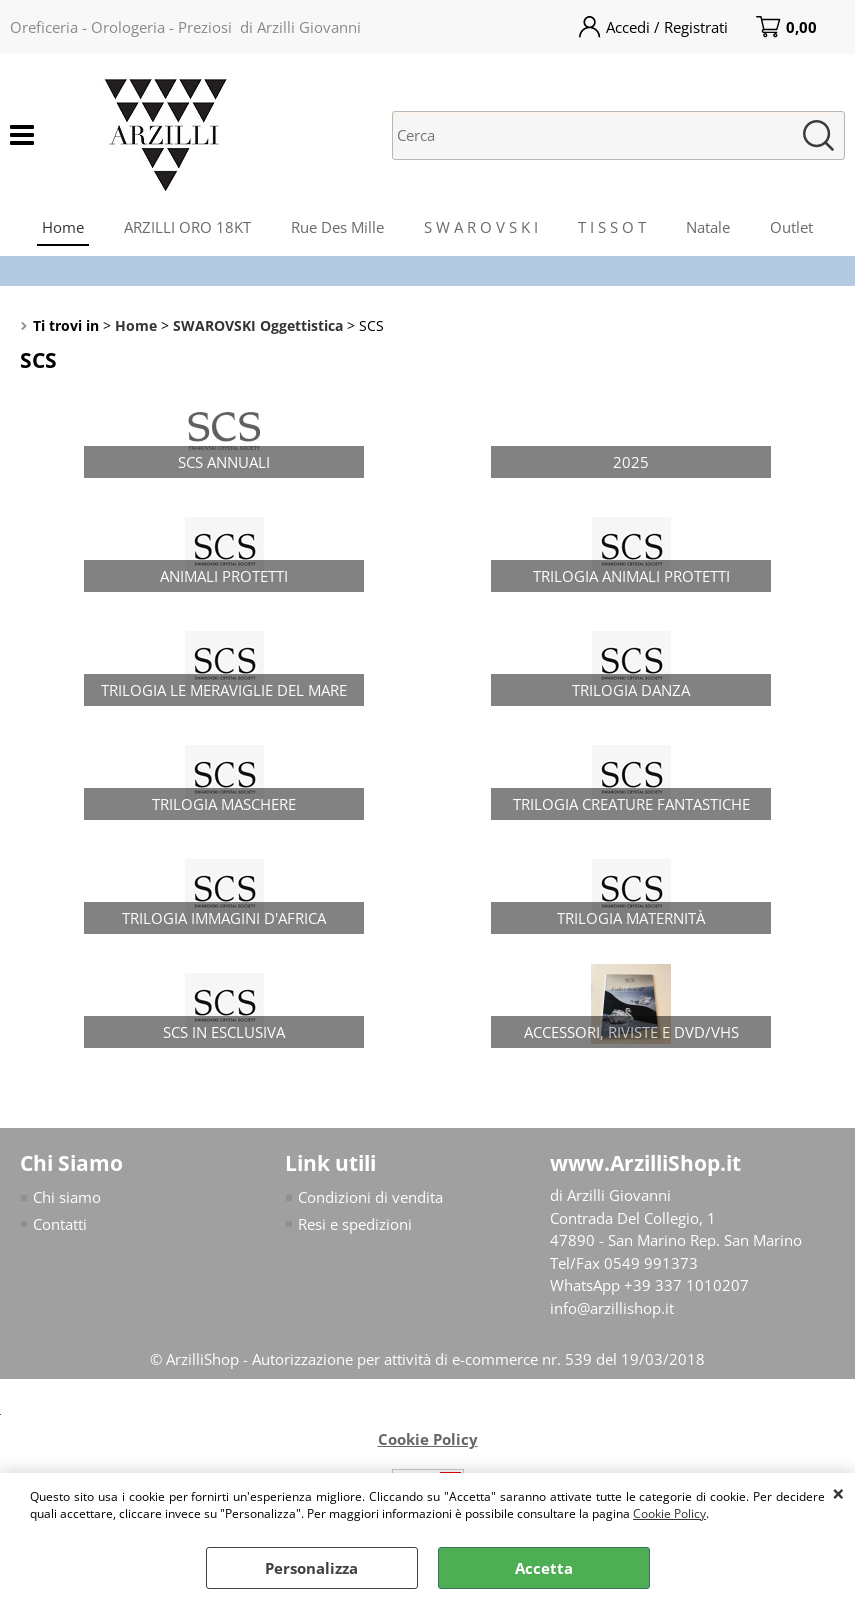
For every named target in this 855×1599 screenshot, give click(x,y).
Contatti (60, 1224)
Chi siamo (67, 1197)
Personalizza (311, 1568)
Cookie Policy (669, 1513)
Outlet (791, 227)
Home (63, 227)
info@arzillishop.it (612, 1308)
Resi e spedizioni (355, 1224)
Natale (708, 227)
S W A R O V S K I (481, 227)
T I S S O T (612, 227)
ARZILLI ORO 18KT (187, 227)
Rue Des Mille (337, 227)
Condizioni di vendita (370, 1197)
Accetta (544, 1568)
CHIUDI (838, 1493)
